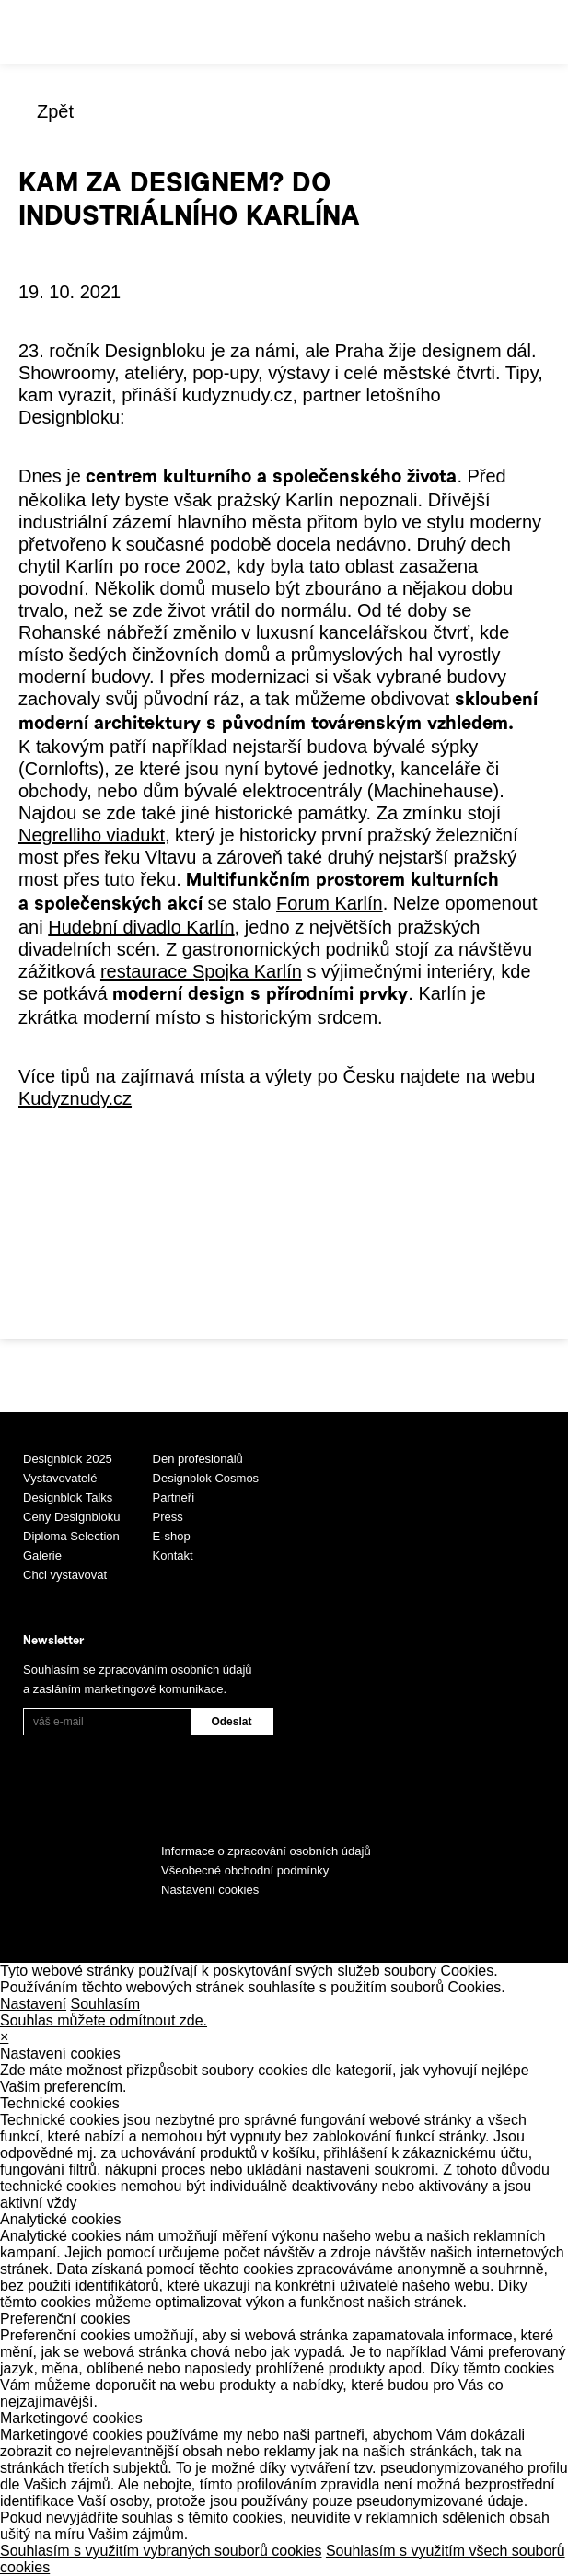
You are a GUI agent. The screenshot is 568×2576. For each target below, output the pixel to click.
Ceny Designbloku (72, 1517)
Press (168, 1517)
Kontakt (173, 1555)
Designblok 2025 (67, 1459)
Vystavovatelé (60, 1478)
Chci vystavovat (65, 1575)
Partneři (174, 1497)
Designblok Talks (67, 1497)
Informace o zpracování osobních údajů (266, 1851)
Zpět (55, 111)
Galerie (42, 1555)
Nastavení (33, 2004)
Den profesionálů (198, 1459)
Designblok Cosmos (206, 1478)
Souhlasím (106, 2004)
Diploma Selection (71, 1536)
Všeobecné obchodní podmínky (245, 1870)
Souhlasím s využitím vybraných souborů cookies (160, 2551)
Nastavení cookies (210, 1890)
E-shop (172, 1536)
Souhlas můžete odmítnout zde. (103, 2020)
